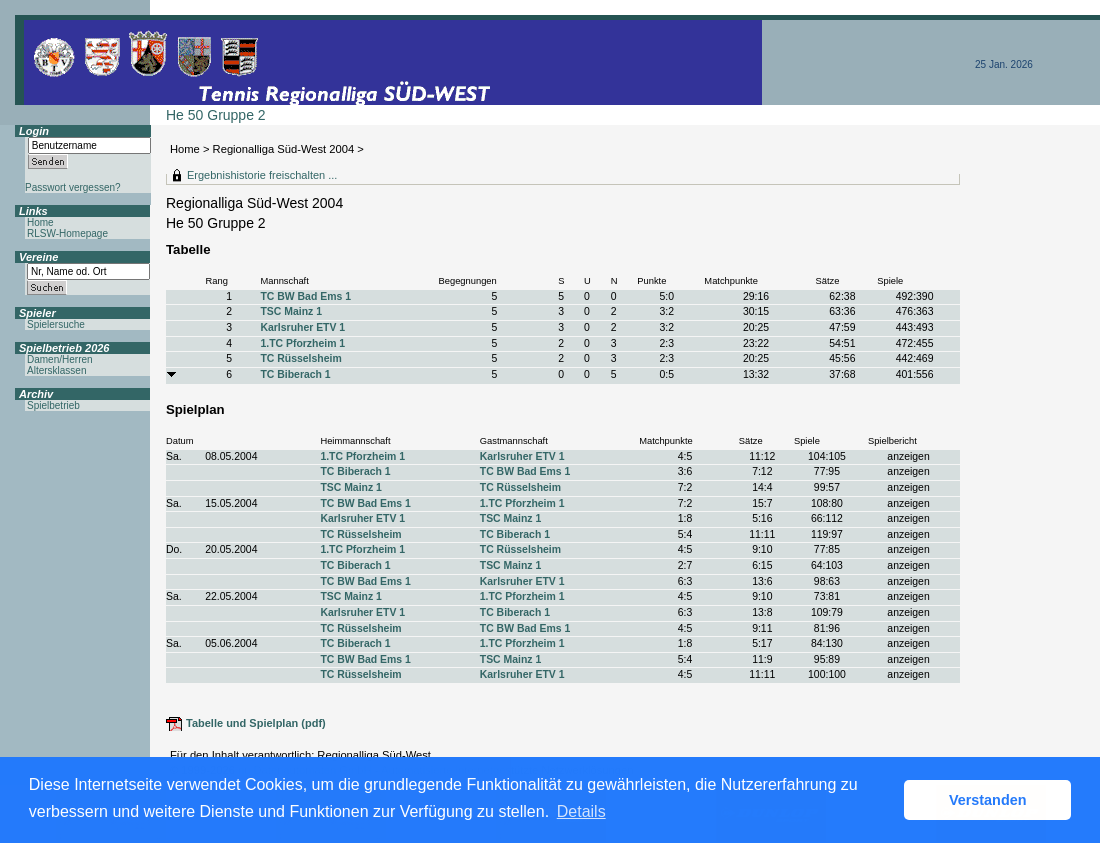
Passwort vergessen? (73, 187)
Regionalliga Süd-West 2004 (284, 149)
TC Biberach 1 (295, 374)
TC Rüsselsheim (300, 358)
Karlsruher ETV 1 (302, 327)
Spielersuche (56, 324)
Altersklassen (56, 370)
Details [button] (581, 811)
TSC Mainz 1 (290, 311)
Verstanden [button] (988, 800)
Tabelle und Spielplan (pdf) (256, 723)
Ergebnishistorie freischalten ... (262, 175)
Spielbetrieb (53, 405)
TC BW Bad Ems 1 (305, 296)
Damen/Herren (60, 359)
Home (185, 149)
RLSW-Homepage (67, 233)
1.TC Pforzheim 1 (302, 343)
